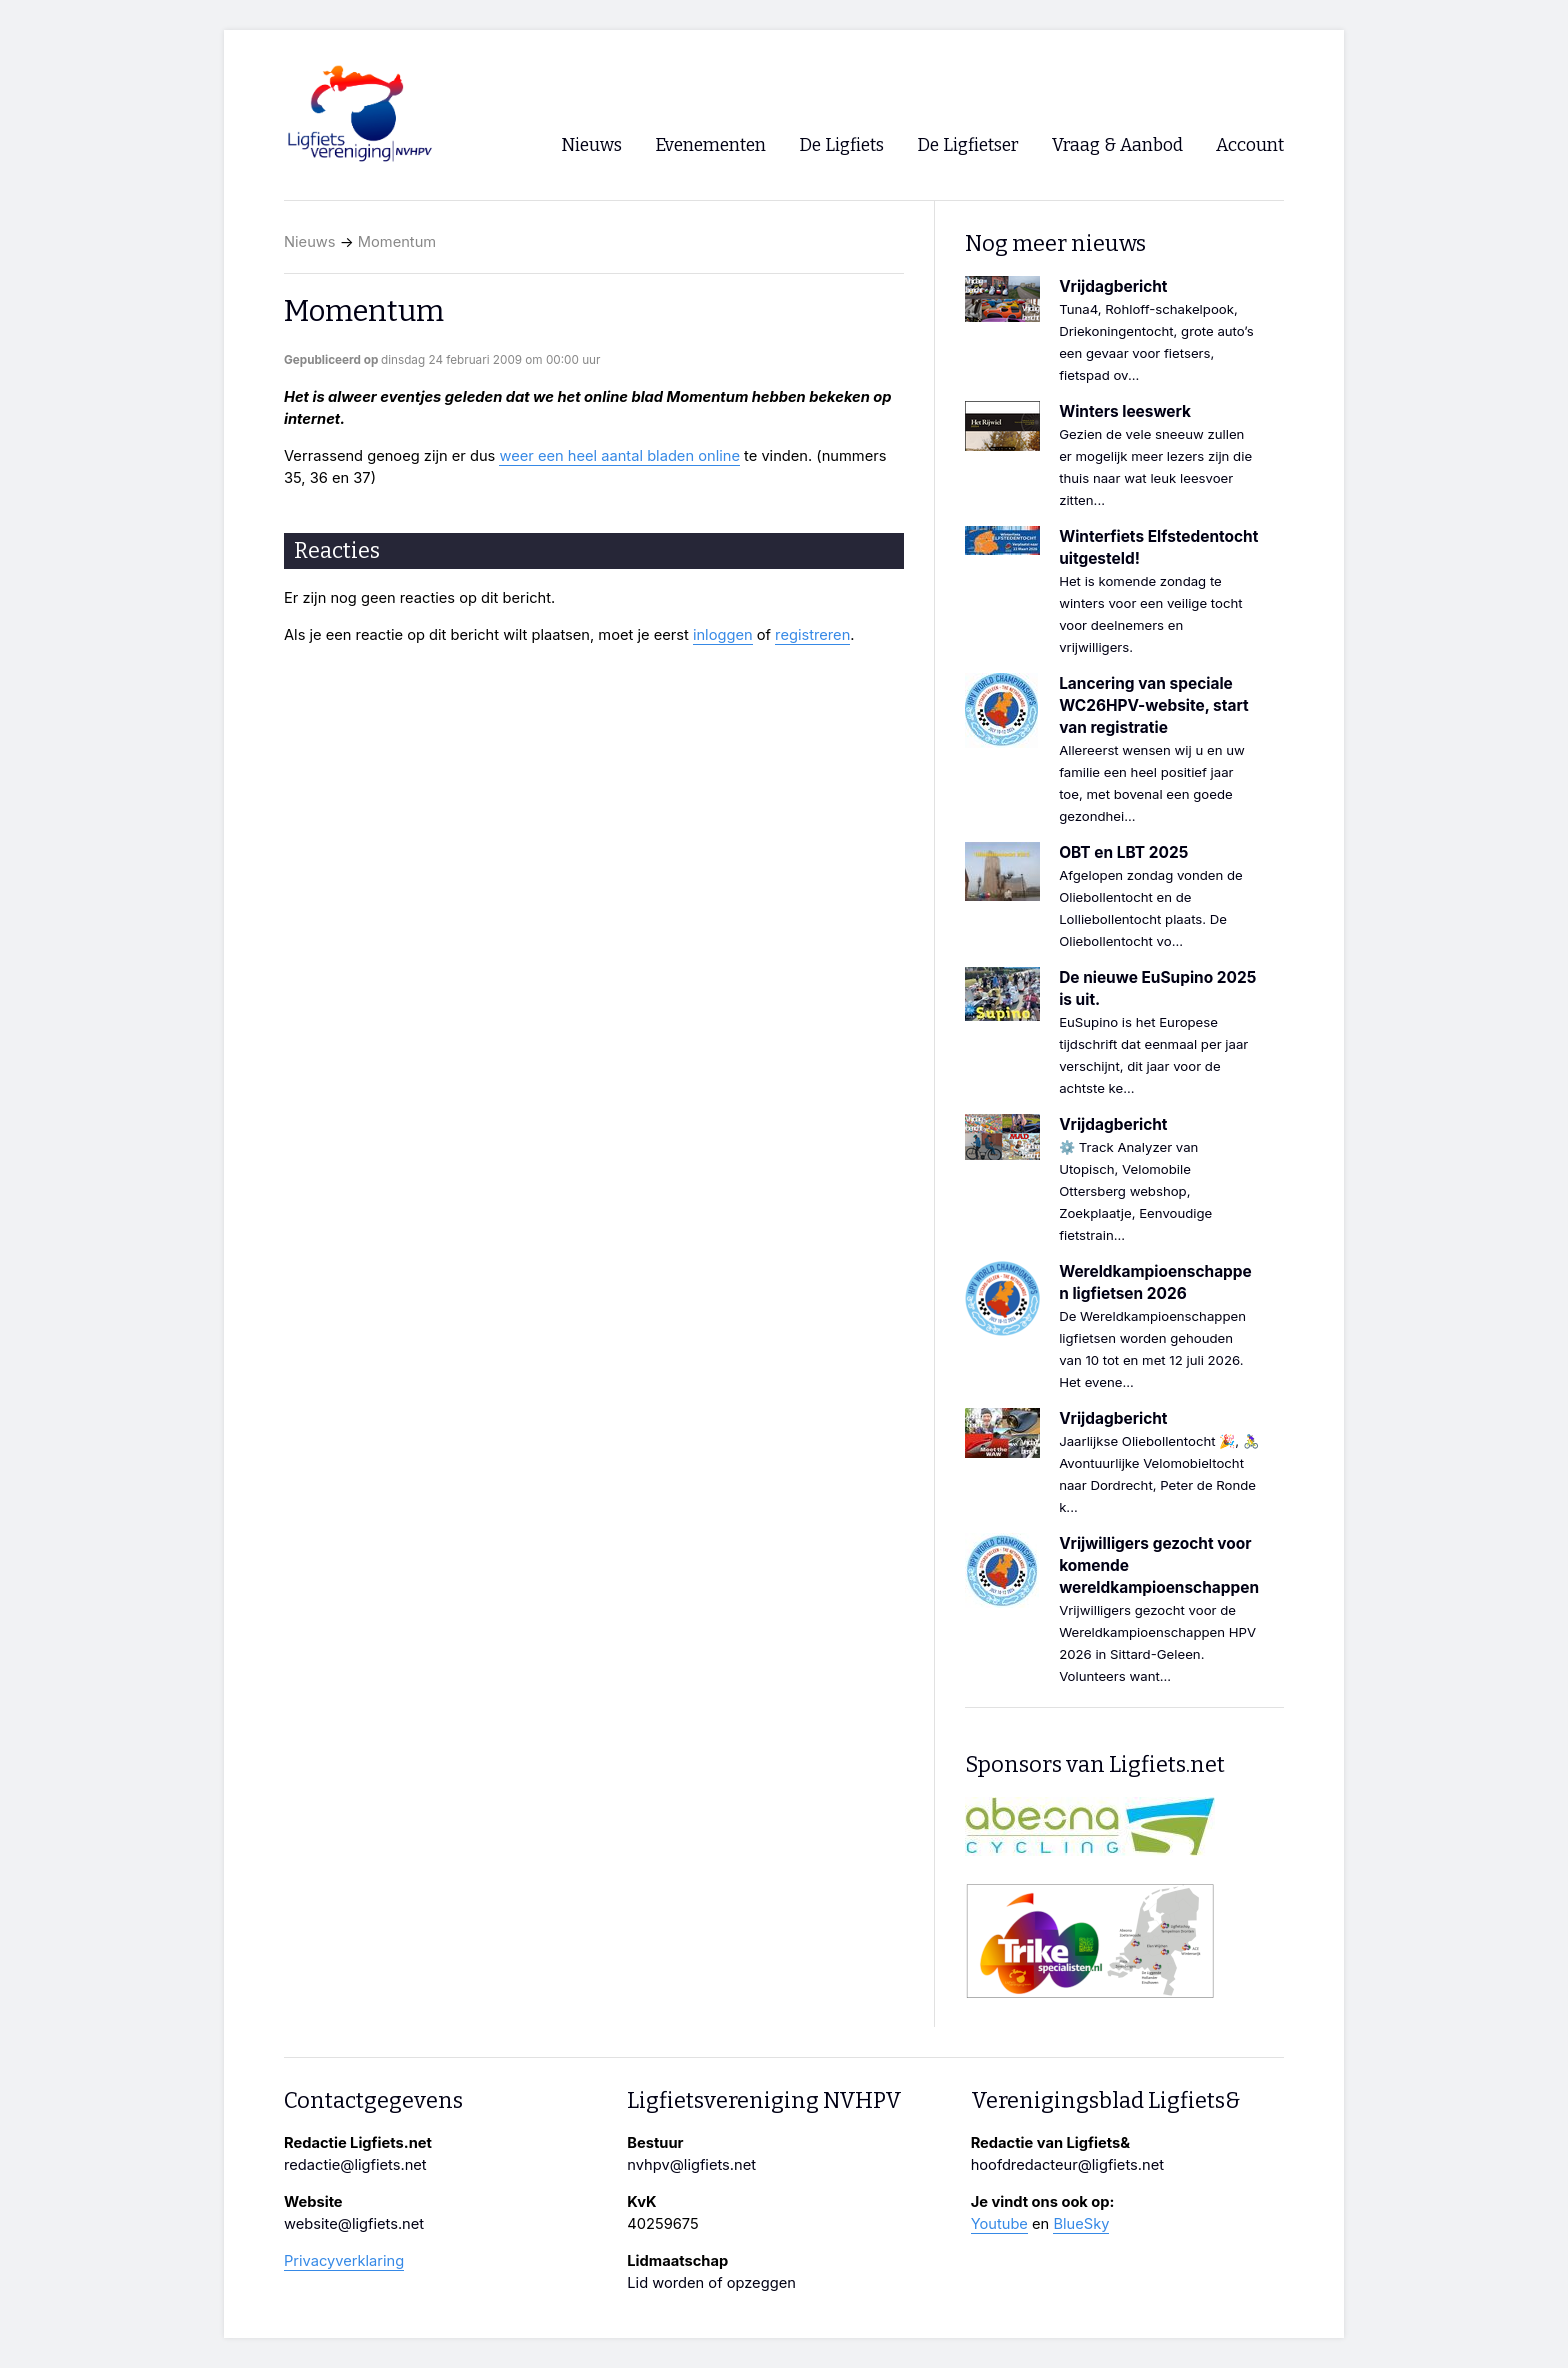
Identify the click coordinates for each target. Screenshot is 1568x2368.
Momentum (397, 242)
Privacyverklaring (344, 2261)
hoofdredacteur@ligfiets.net (1067, 2165)
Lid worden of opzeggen (711, 2283)
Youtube (999, 2224)
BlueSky (1081, 2224)
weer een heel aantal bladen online (619, 456)
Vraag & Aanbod (1117, 145)
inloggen (723, 635)
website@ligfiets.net (354, 2224)
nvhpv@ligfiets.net (691, 2165)
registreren (812, 635)
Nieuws (310, 242)
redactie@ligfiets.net (355, 2165)
